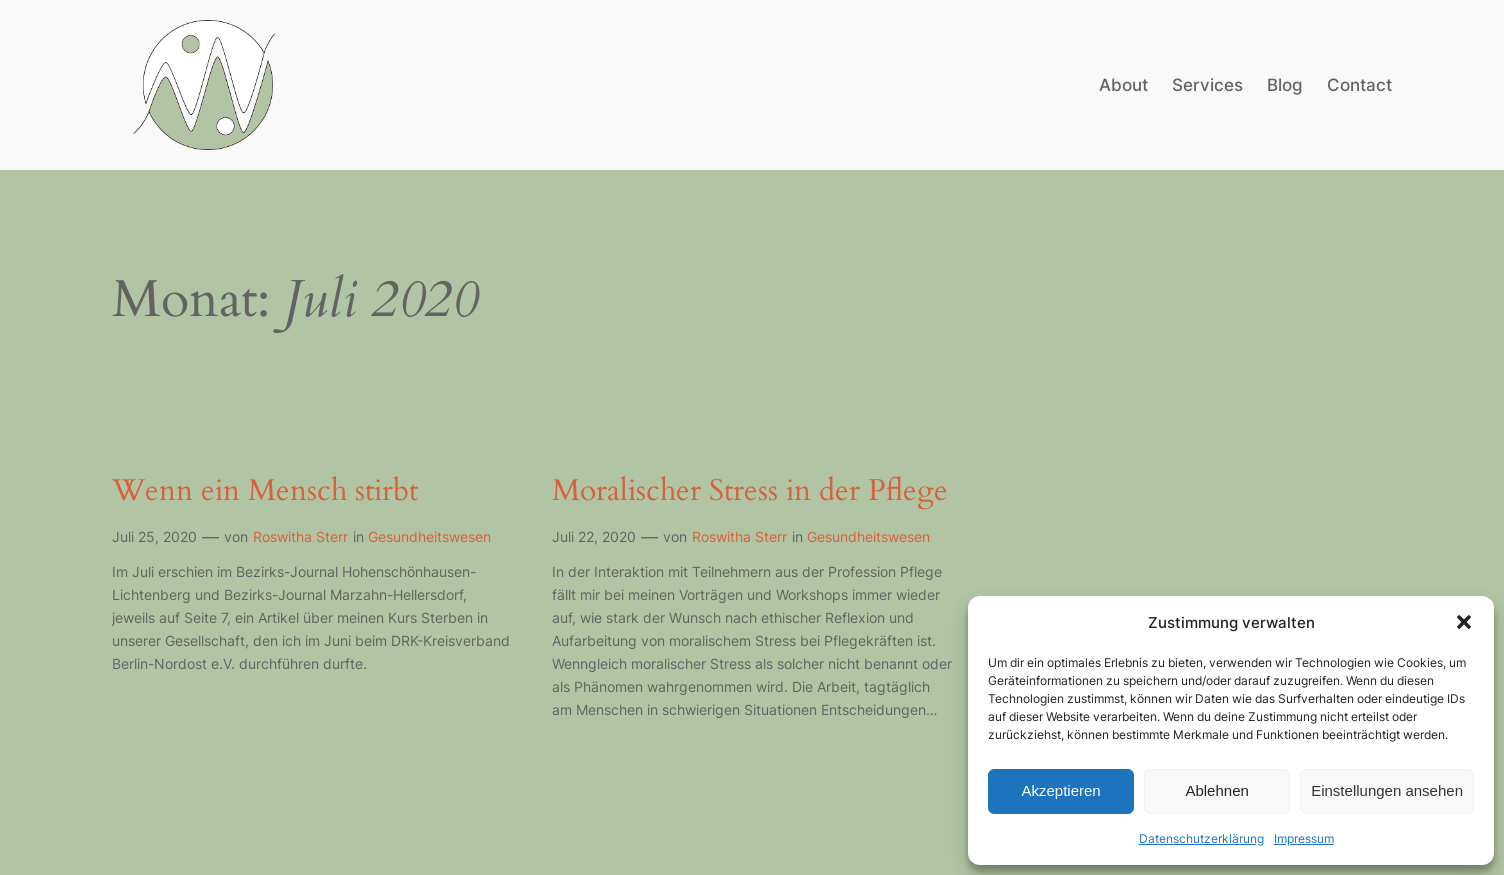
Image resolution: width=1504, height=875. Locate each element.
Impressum (1304, 838)
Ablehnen (1216, 790)
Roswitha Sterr (300, 536)
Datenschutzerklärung (1201, 838)
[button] (1464, 622)
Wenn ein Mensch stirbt (265, 492)
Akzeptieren (1060, 790)
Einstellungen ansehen (1387, 790)
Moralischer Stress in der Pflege (750, 492)
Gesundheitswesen (429, 536)
